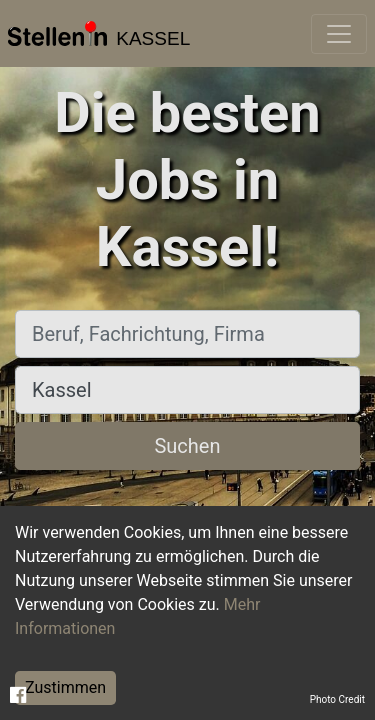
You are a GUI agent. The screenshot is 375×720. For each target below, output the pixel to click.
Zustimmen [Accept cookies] (65, 687)
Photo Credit (337, 699)
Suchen (187, 446)
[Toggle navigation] (339, 34)
